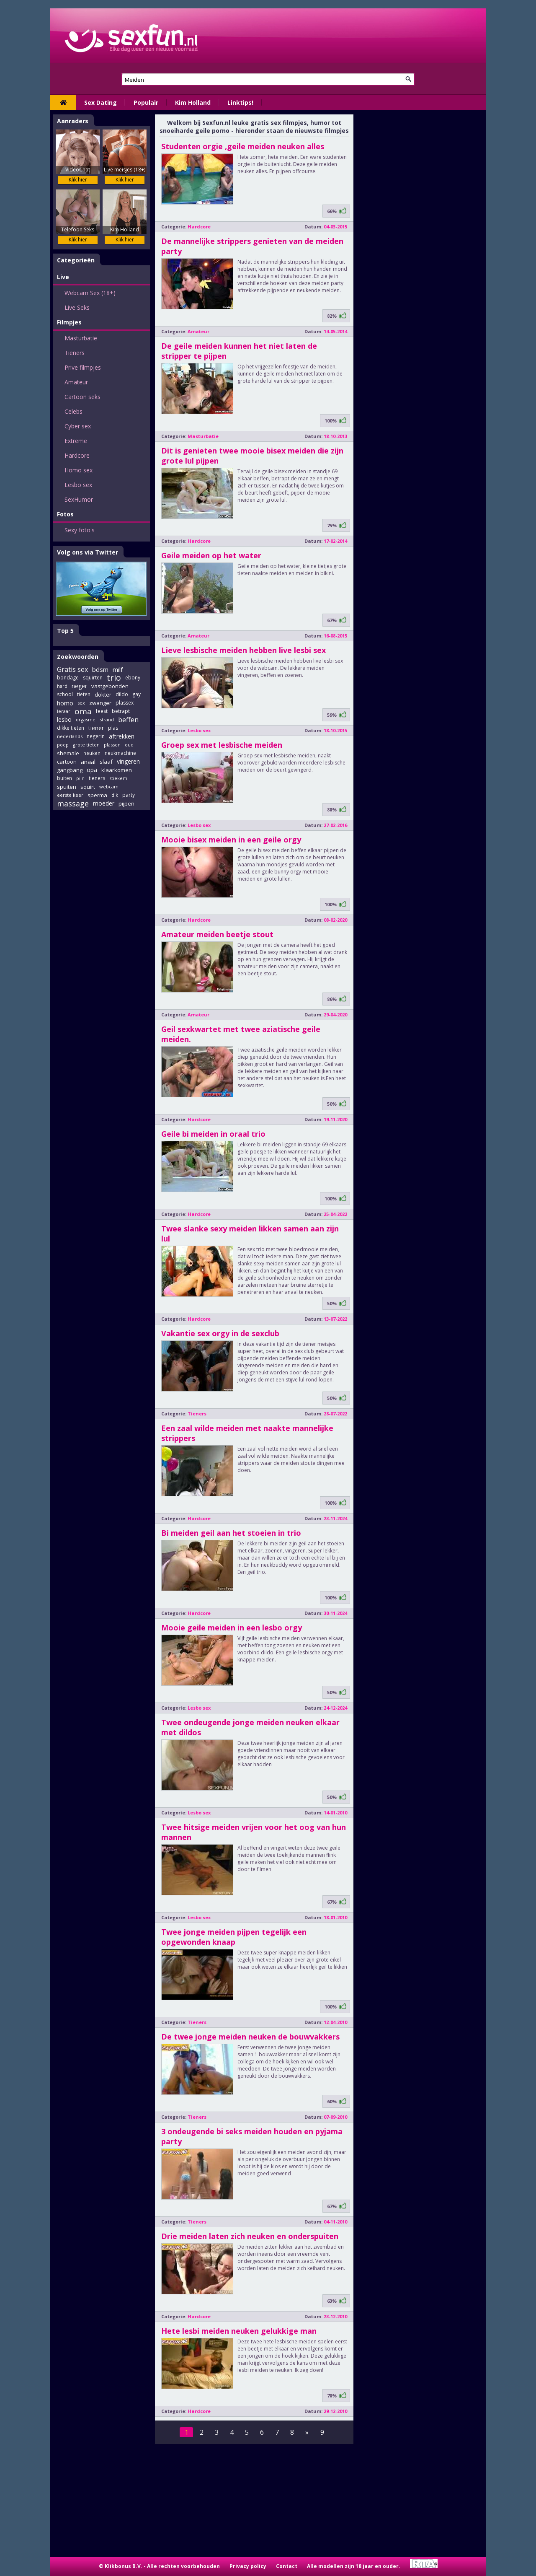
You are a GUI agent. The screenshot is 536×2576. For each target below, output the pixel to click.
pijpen (126, 803)
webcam (109, 786)
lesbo (64, 719)
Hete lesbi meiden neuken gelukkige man (239, 2331)
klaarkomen (116, 770)
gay (136, 694)
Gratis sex (72, 669)
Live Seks (77, 307)
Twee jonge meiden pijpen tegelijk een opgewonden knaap (234, 1937)
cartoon (67, 761)
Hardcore (77, 455)
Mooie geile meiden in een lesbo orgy (231, 1627)
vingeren (128, 761)
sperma (97, 795)
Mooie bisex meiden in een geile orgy (231, 839)
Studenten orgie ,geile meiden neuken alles (242, 146)
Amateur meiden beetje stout (217, 934)
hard (62, 686)
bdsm (100, 669)
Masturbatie (80, 338)
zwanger (100, 703)
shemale (68, 753)
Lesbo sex (78, 485)
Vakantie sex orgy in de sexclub (220, 1333)
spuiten (66, 786)
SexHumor (78, 499)
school (65, 694)
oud (129, 744)
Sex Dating (100, 102)
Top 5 (65, 631)
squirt (87, 786)
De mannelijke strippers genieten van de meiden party (252, 246)
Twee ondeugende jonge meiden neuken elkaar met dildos (250, 1727)
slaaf (106, 761)
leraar (63, 711)
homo (65, 703)
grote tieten (86, 744)
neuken (91, 753)
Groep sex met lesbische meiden (221, 745)
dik (114, 795)
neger (79, 686)
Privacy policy (247, 2566)
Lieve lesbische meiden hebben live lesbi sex (243, 650)
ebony (132, 677)
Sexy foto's (79, 530)
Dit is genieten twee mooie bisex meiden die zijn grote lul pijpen (252, 456)
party (128, 794)
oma (83, 711)
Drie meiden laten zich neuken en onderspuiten (249, 2236)
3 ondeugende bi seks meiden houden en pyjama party (252, 2136)
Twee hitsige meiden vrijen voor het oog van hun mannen (253, 1832)
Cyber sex (77, 426)
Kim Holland (193, 102)
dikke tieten (70, 727)
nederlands (69, 736)
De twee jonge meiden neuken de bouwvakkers (250, 2037)
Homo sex (78, 470)
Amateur (76, 382)
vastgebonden (110, 686)
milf (118, 669)
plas (113, 727)
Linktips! (240, 102)
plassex (125, 702)
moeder (103, 803)
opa (92, 770)
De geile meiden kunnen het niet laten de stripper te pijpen (239, 351)
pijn (80, 778)
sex (81, 703)
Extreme (75, 441)
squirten (93, 677)
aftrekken (121, 736)
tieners (97, 778)
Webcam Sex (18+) (90, 293)
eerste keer (70, 795)
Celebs (73, 411)
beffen (128, 719)
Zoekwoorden (77, 657)
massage (73, 803)
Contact (286, 2566)
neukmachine (120, 753)
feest (102, 711)
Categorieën (76, 260)
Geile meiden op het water (211, 555)
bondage (68, 677)
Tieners (74, 353)
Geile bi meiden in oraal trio (213, 1134)
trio (114, 678)
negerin (96, 736)
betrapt (121, 711)
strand (107, 719)
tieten (83, 694)
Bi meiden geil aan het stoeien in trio (231, 1533)
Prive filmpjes (82, 367)
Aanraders (72, 121)
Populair (146, 102)
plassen (112, 744)
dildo (122, 694)
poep (63, 744)
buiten (64, 778)
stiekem (118, 778)
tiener (96, 728)
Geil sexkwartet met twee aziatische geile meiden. (240, 1034)
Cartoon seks (82, 397)
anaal (88, 761)
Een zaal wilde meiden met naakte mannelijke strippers (247, 1433)
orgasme (85, 719)
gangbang (69, 770)
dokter (103, 694)
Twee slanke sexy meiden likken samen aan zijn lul (250, 1233)
